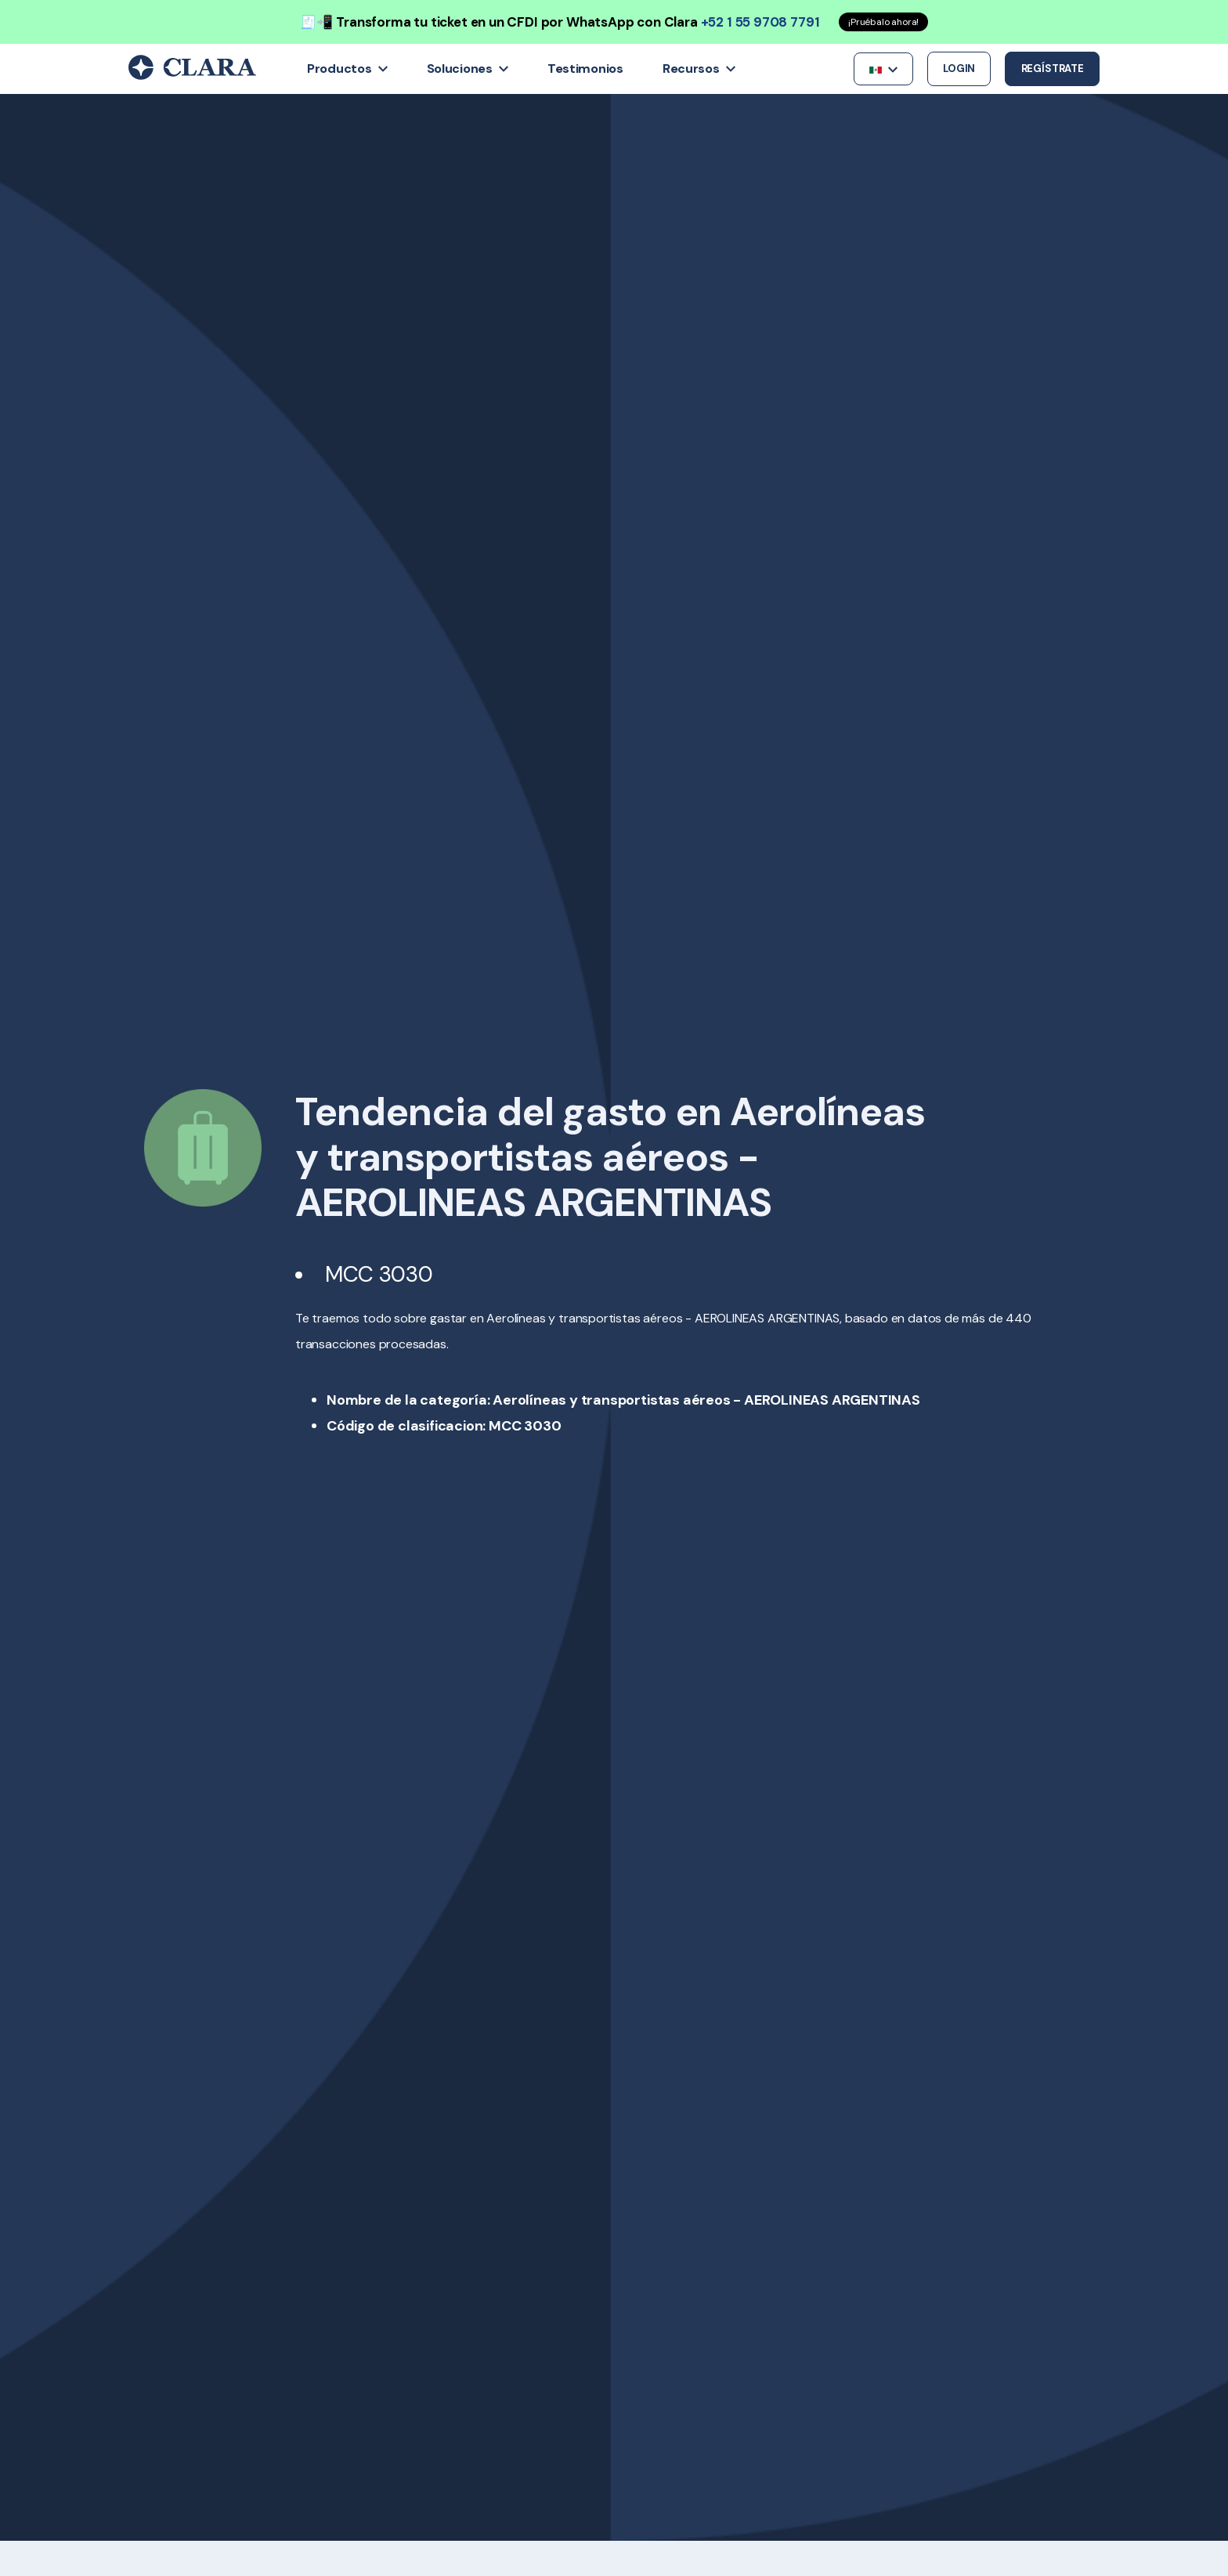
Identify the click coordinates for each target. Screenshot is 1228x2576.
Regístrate (1052, 68)
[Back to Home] (192, 76)
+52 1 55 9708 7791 (760, 22)
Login (959, 68)
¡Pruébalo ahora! (883, 22)
